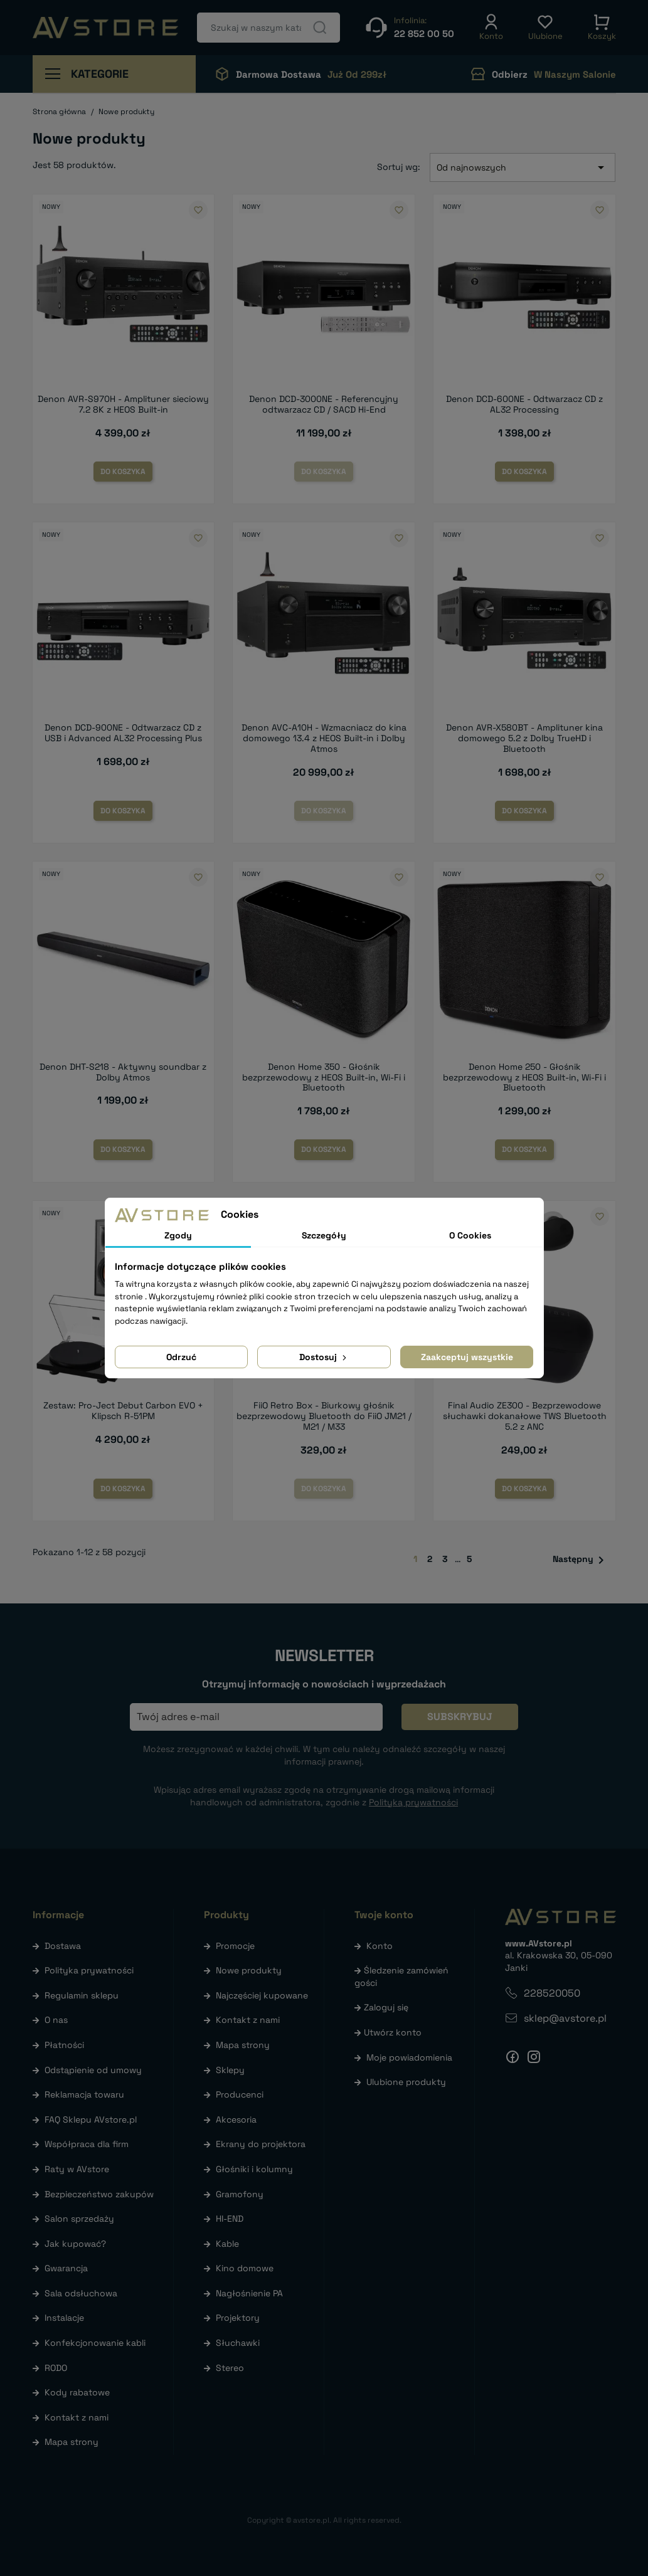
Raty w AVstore (77, 2169)
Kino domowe (245, 2268)
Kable (227, 2243)
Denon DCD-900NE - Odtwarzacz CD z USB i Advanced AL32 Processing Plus (123, 733)
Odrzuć (181, 1357)
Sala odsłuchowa (81, 2293)
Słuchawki (238, 2342)
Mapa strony (71, 2441)
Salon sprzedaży (79, 2218)
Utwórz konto (393, 2032)
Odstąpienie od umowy (93, 2070)
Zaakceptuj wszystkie (467, 1357)
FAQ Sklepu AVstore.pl (91, 2119)
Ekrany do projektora (260, 2144)
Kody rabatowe (77, 2392)
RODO (56, 2367)
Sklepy (230, 2070)
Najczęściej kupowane (262, 1995)
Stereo (230, 2367)
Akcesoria (236, 2119)
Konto (379, 1945)
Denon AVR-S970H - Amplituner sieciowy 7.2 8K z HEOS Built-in (123, 404)
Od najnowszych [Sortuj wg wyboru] (523, 167)
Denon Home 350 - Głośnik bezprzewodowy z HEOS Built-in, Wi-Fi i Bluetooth (323, 1077)
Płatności (64, 2045)
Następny (580, 1560)
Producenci (239, 2094)
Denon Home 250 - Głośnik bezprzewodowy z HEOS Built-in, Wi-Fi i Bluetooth (524, 1077)
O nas (56, 2019)
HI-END (229, 2218)
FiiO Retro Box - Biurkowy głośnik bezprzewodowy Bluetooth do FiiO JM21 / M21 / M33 (324, 1416)
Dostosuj (324, 1357)
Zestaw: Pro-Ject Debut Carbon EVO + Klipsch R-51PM (123, 1411)
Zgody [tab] (178, 1235)
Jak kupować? (75, 2243)
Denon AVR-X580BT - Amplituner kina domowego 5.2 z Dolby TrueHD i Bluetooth (524, 738)
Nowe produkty (249, 1970)
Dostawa (63, 1945)
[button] (491, 27)
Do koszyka (123, 472)
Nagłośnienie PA (249, 2293)
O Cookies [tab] (470, 1235)
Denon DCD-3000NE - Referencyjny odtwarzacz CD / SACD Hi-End (323, 404)
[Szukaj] (268, 28)
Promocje (235, 1945)
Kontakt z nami (77, 2417)
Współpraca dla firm (87, 2144)
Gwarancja (66, 2268)
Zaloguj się (386, 2007)
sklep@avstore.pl (565, 2018)
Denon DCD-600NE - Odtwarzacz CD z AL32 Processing (524, 404)
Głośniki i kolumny (254, 2169)
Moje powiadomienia (409, 2057)
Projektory (238, 2317)
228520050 (552, 1993)
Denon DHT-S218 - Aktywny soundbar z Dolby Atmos (123, 1072)
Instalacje (64, 2317)
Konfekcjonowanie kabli (95, 2342)
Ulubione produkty (406, 2082)
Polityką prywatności (413, 1802)
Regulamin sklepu (82, 1995)
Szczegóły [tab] (324, 1235)
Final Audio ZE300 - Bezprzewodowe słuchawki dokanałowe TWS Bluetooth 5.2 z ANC (525, 1416)
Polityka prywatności (89, 1970)
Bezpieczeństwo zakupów (99, 2194)
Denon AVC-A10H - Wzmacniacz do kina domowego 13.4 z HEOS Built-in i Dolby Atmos (324, 738)
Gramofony (239, 2194)
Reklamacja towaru (84, 2094)
